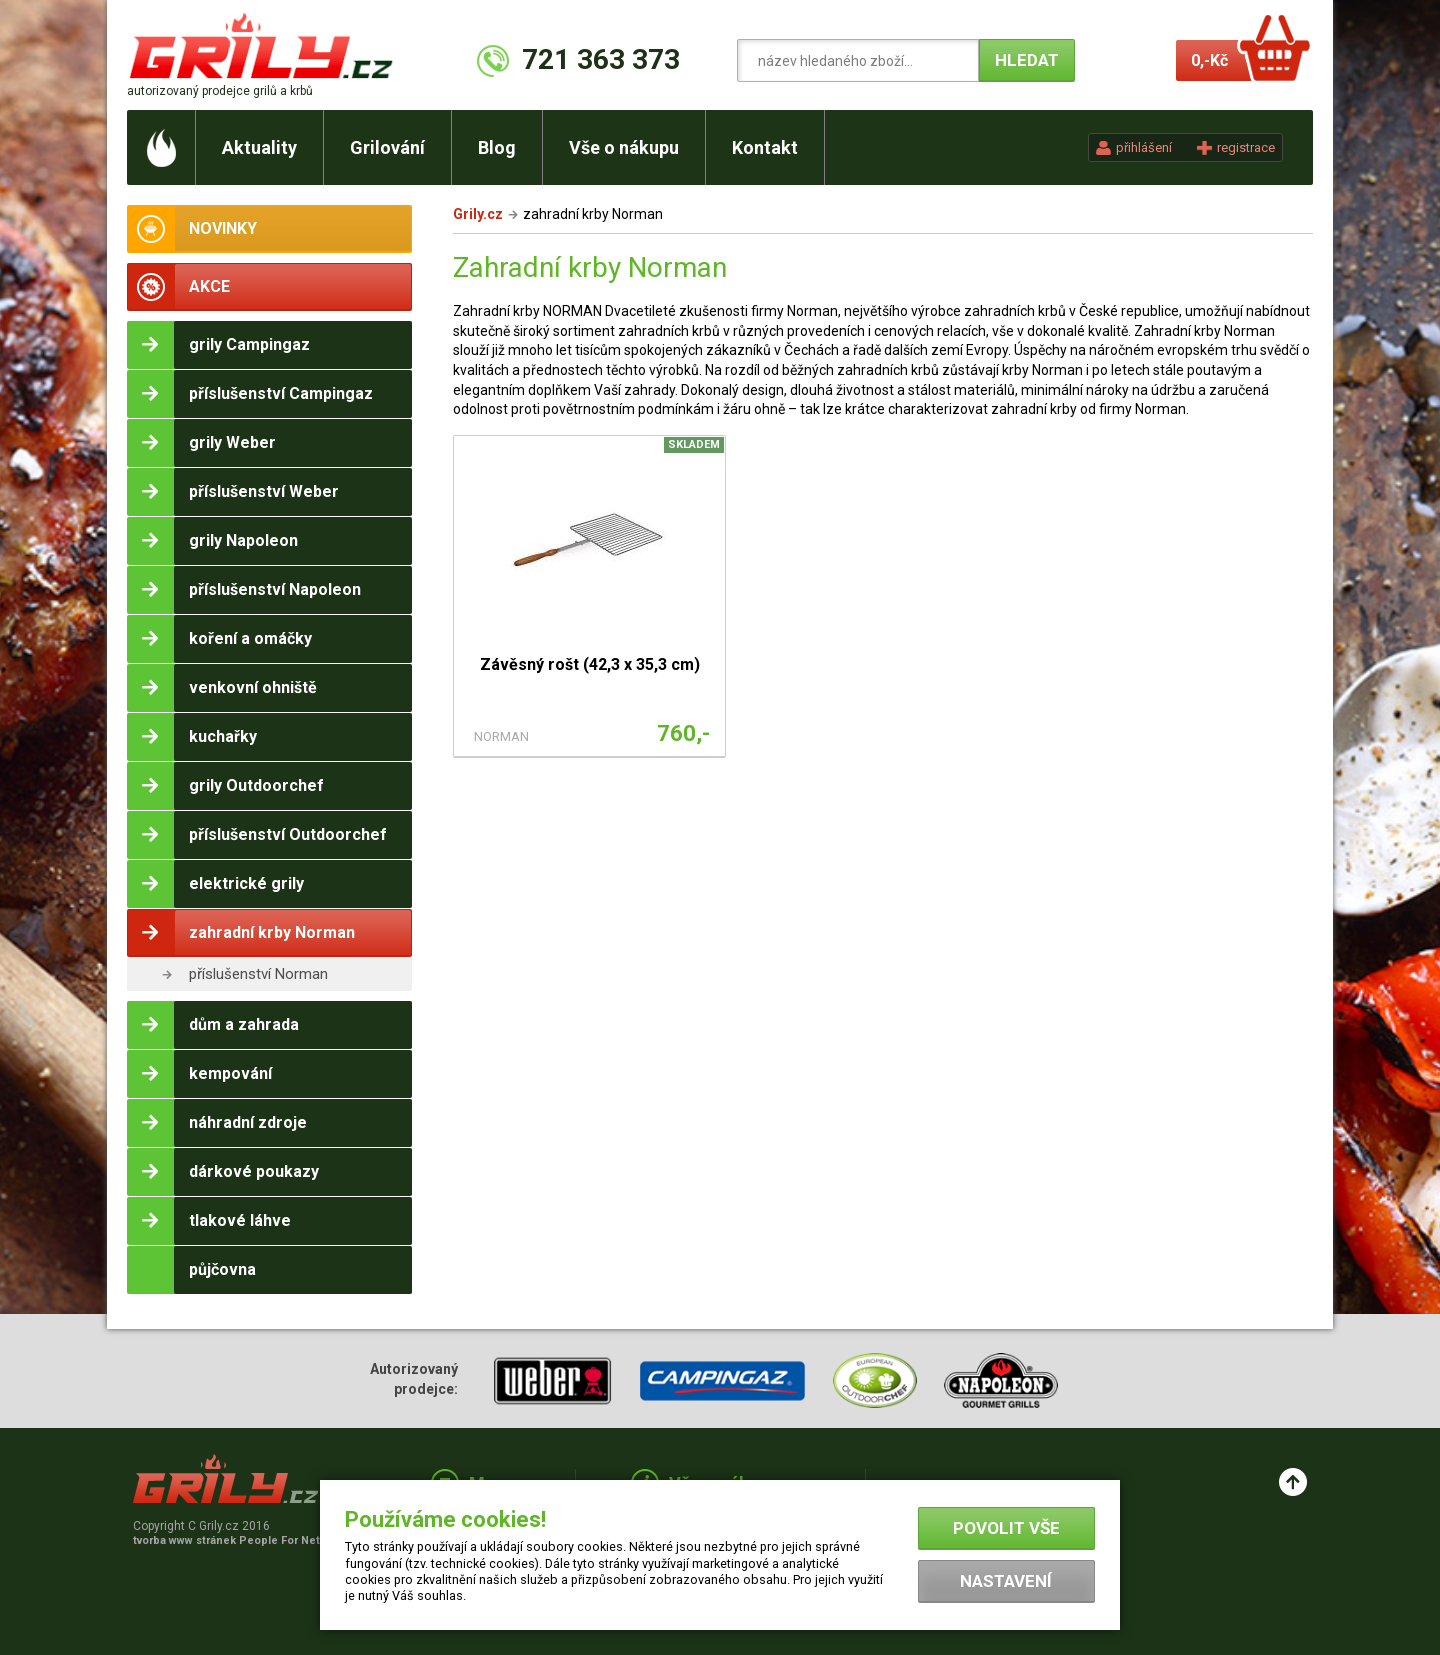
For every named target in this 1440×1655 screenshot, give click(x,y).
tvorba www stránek (237, 1540)
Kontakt (765, 147)
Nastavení (1006, 1581)
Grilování (387, 147)
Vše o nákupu (624, 147)
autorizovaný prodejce (220, 91)
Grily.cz (478, 214)
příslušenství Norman (258, 974)
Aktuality (259, 147)
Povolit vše (1006, 1528)
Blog (497, 147)
